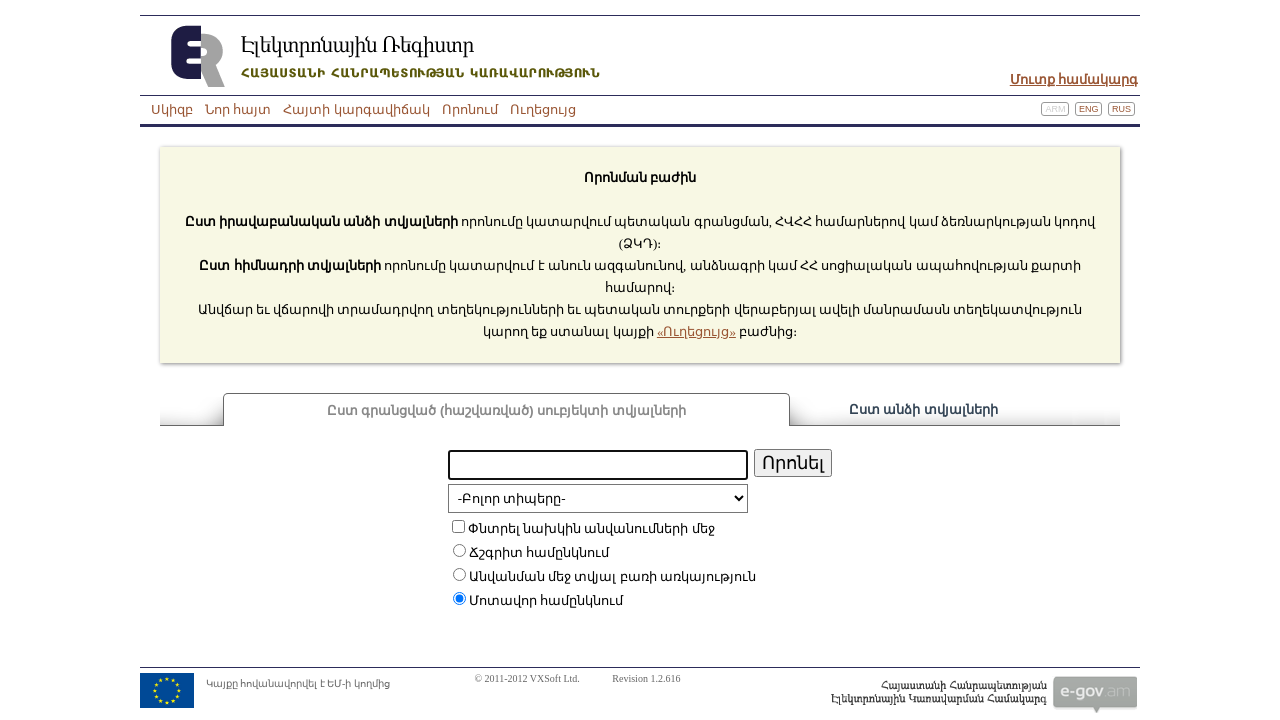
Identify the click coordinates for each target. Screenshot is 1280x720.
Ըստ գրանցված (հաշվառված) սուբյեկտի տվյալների (506, 410)
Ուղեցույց (543, 109)
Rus (1121, 109)
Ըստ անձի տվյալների (923, 409)
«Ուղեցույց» (696, 331)
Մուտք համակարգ (1074, 79)
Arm (1055, 109)
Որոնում (470, 109)
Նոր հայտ (238, 109)
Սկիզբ (172, 109)
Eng (1089, 109)
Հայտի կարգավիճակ (356, 109)
